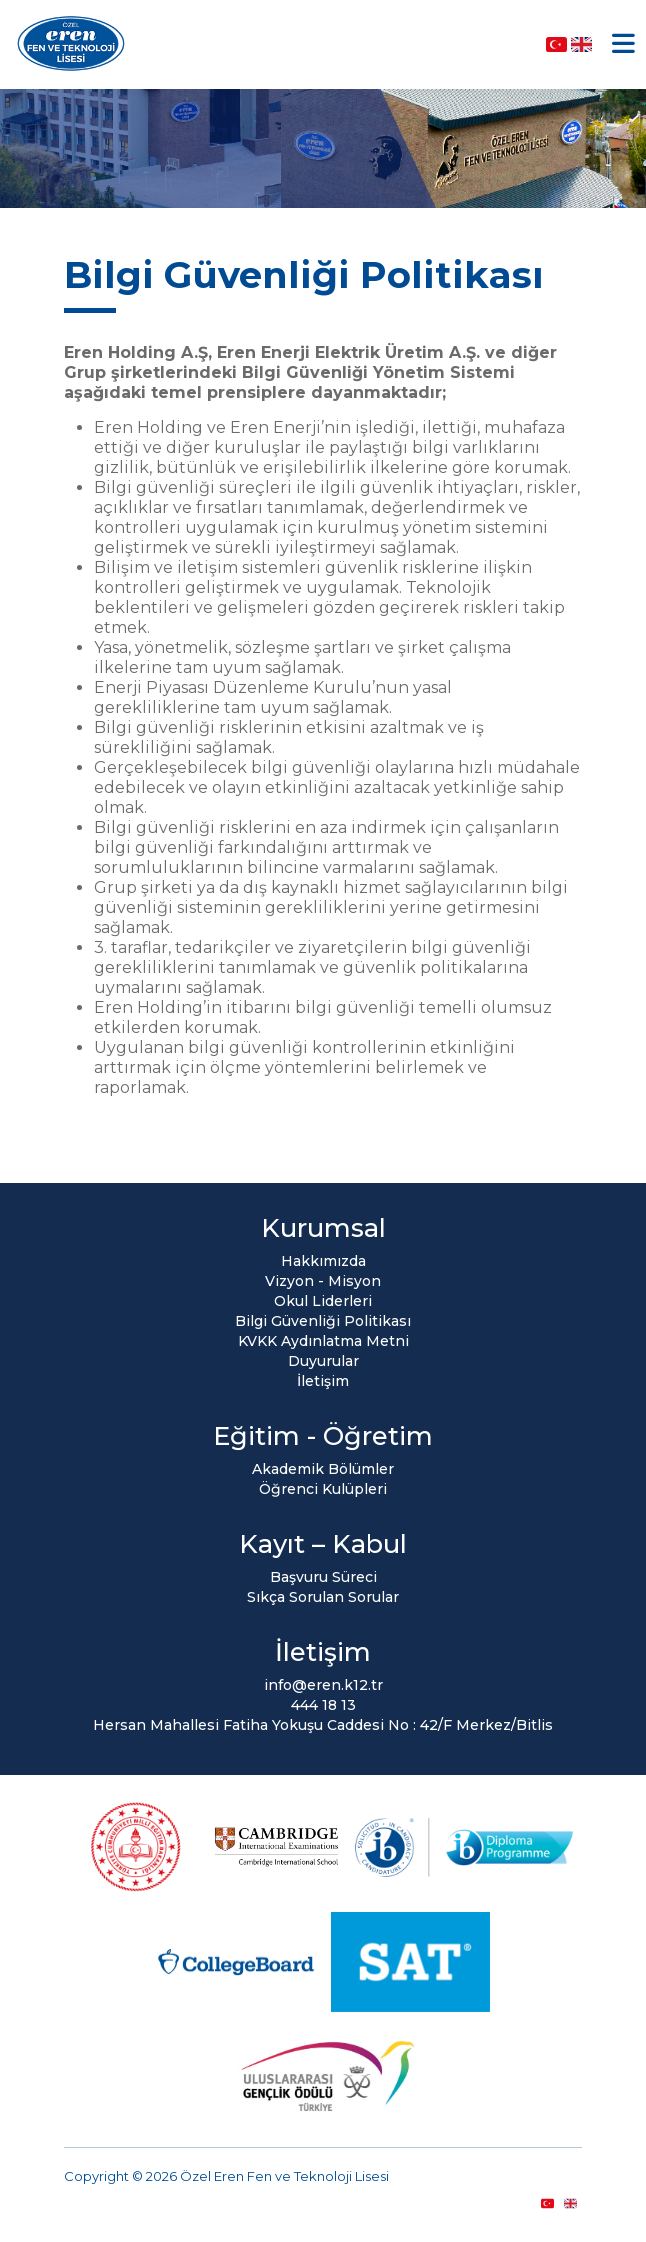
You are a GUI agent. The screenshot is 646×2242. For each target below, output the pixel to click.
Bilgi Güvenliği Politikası (323, 1321)
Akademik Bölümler (323, 1469)
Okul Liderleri (323, 1301)
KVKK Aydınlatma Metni (323, 1341)
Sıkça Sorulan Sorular (323, 1597)
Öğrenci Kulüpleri (323, 1489)
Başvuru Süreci (323, 1577)
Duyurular (323, 1361)
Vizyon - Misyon (323, 1281)
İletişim (323, 1381)
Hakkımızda (323, 1261)
